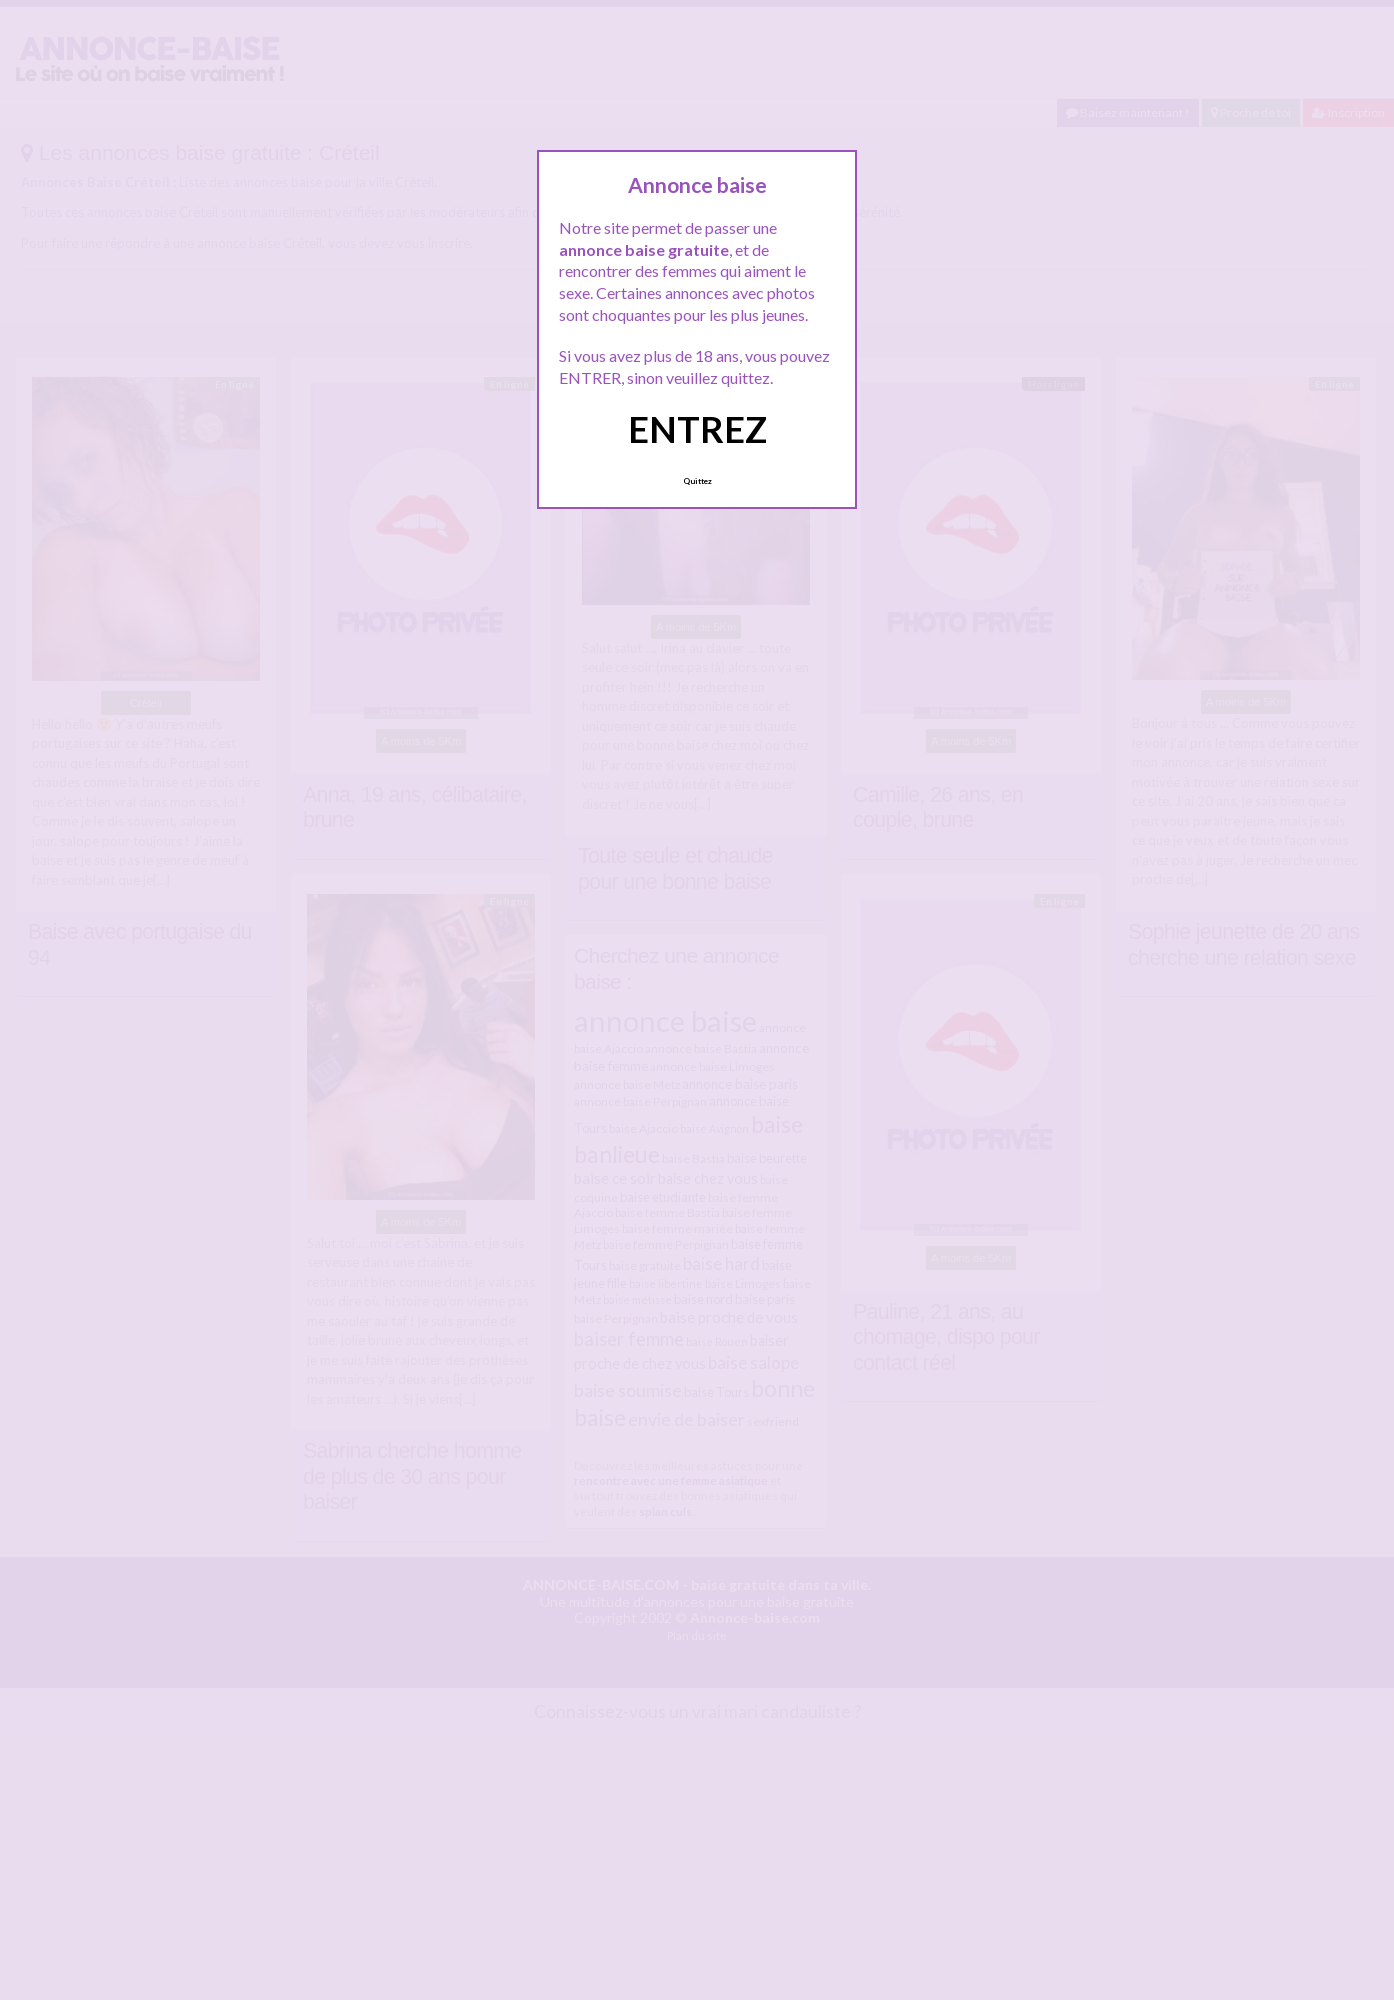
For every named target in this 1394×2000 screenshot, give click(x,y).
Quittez (697, 481)
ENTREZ (697, 429)
